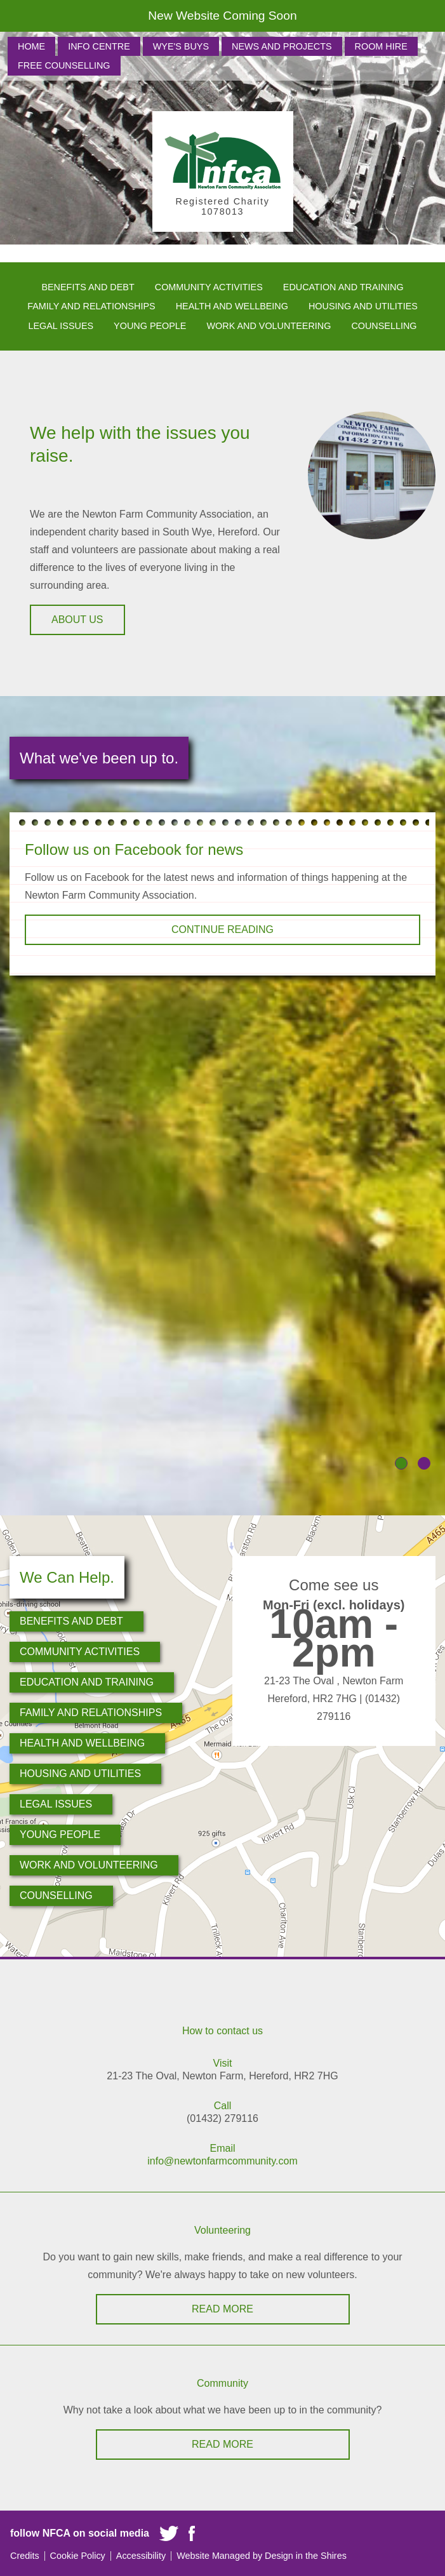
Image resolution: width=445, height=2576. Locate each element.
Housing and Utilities (363, 306)
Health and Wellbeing (232, 306)
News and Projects (282, 46)
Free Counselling (64, 65)
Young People (150, 326)
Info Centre (99, 46)
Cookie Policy (77, 2555)
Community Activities (209, 287)
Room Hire (381, 46)
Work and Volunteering (268, 326)
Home (31, 46)
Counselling (383, 326)
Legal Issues (60, 326)
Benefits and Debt (87, 287)
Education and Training (343, 287)
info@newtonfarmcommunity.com (222, 2161)
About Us (77, 619)
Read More (222, 2309)
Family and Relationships (91, 306)
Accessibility (141, 2555)
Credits (24, 2555)
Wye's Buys (181, 46)
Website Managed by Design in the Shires (261, 2555)
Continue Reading (222, 929)
